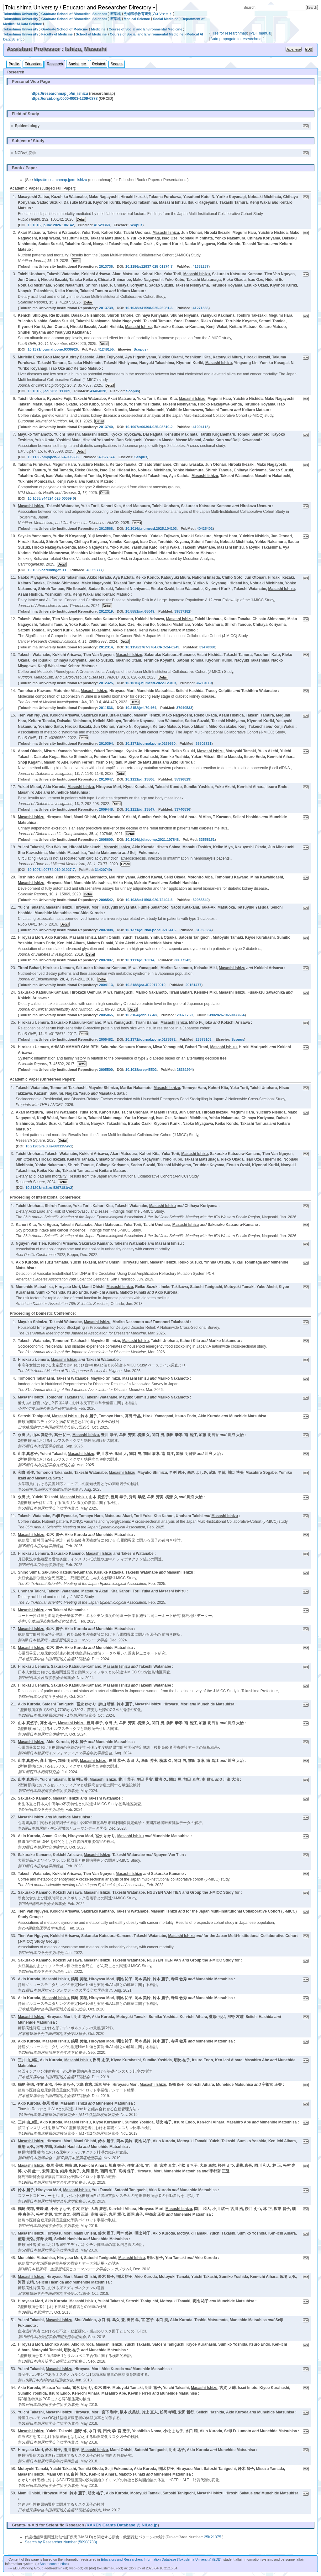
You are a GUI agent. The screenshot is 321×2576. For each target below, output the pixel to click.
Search (117, 64)
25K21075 (212, 2537)
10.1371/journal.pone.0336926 (53, 349)
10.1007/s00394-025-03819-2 (149, 427)
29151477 (194, 985)
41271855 (200, 308)
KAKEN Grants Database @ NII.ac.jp (122, 2525)
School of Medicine (91, 34)
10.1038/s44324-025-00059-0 (51, 498)
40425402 (205, 528)
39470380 (207, 647)
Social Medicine (165, 19)
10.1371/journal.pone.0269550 (150, 743)
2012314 (106, 647)
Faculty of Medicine (57, 34)
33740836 (182, 809)
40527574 (107, 457)
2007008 (106, 930)
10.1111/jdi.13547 (139, 809)
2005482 (106, 1039)
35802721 (204, 743)
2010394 (106, 743)
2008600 (106, 839)
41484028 (98, 391)
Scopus (135, 225)
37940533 (184, 708)
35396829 (182, 779)
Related (98, 64)
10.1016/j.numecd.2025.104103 (151, 528)
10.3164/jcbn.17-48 (141, 1015)
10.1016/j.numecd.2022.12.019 (150, 683)
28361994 (185, 1069)
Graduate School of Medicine (64, 29)
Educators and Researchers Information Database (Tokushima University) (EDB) (161, 2559)
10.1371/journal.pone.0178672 (150, 1039)
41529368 (102, 225)
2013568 (106, 528)
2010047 (106, 779)
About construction (53, 2564)
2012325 (106, 683)
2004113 (106, 985)
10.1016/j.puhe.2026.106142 (51, 225)
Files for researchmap (229, 33)
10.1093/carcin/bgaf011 (47, 570)
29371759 (185, 1015)
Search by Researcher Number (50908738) (61, 2542)
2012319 (106, 611)
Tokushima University (20, 14)
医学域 (115, 14)
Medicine (98, 29)
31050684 (204, 930)
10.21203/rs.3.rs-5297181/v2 (48, 1187)
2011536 (106, 708)
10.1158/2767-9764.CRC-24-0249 (152, 647)
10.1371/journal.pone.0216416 (150, 930)
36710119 (204, 683)
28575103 (204, 1039)
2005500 (106, 1069)
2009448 (106, 809)
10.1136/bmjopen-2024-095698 (53, 457)
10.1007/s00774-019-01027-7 (51, 870)
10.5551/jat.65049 (139, 611)
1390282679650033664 (226, 1015)
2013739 (106, 308)
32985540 (200, 900)
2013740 (106, 427)
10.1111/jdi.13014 (139, 960)
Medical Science (137, 19)
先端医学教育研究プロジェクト (148, 14)
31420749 (103, 870)
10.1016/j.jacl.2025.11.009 (49, 391)
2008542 (106, 900)
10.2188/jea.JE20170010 (145, 985)
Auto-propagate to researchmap (236, 39)
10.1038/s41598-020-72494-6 (149, 900)
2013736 (106, 266)
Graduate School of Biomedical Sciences (74, 14)
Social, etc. (77, 64)
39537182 (182, 611)
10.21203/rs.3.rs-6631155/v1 (48, 1146)
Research (55, 64)
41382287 (200, 266)
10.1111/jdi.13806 (139, 779)
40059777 (95, 570)
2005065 (106, 1015)
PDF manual (260, 33)
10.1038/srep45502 (141, 1069)
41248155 (106, 349)
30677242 (182, 960)
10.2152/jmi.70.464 (140, 708)
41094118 (200, 427)
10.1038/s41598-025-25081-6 (149, 308)
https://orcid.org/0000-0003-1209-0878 (63, 98)
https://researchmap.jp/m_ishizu (59, 93)
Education (33, 64)
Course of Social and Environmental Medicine (145, 29)
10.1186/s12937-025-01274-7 (149, 266)
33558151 (207, 839)
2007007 (106, 960)
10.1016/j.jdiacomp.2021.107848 (152, 839)
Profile (13, 64)
